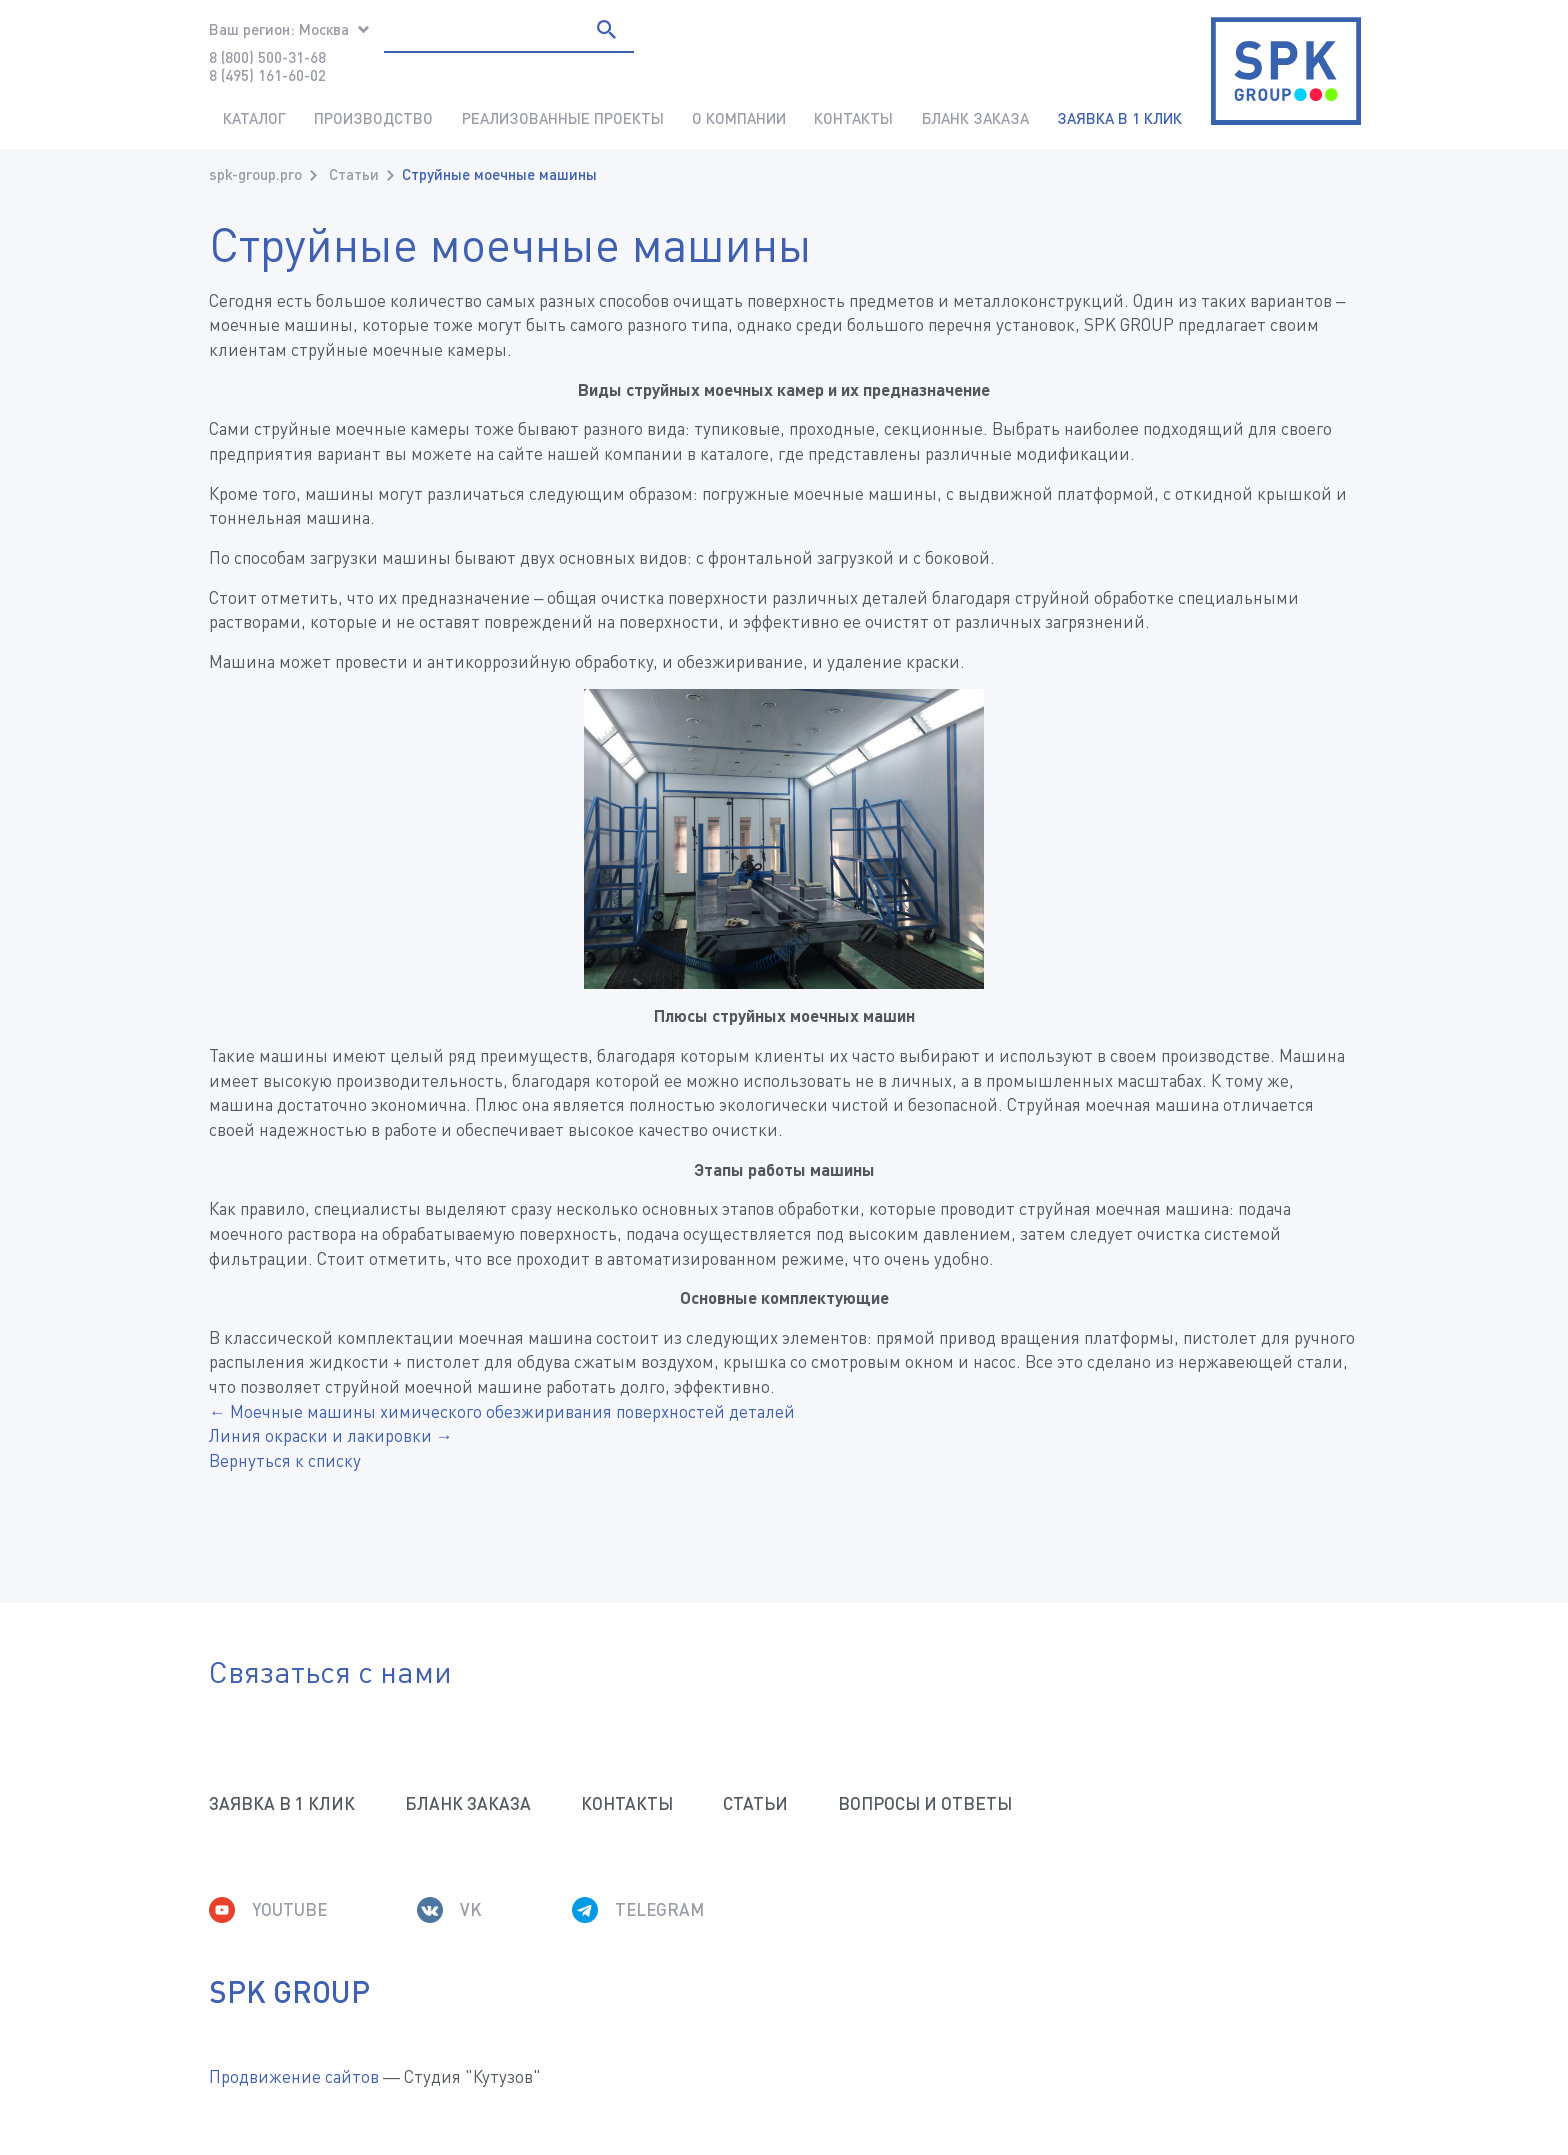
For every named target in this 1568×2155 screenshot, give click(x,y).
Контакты (853, 118)
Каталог (254, 118)
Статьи (354, 174)
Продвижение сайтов (294, 2076)
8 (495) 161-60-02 (267, 75)
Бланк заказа (975, 118)
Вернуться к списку (285, 1460)
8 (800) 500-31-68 (267, 57)
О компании (739, 118)
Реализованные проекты (563, 118)
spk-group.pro (255, 174)
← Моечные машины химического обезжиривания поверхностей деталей (502, 1411)
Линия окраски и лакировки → (331, 1435)
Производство (373, 118)
